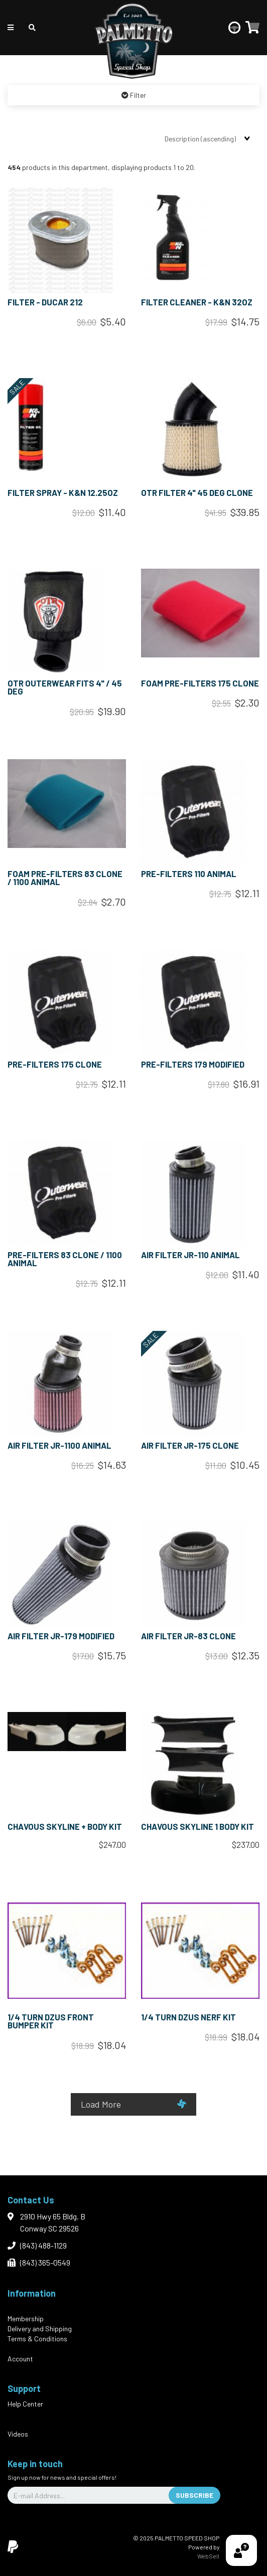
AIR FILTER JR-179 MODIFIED (61, 1636)
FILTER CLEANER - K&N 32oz (196, 302)
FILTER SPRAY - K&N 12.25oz (63, 492)
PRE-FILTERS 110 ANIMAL (188, 874)
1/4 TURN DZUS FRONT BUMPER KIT (51, 2021)
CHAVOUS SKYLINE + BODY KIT (65, 1826)
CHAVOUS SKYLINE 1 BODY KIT (197, 1826)
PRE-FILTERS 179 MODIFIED (192, 1064)
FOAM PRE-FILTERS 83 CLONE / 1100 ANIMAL (65, 878)
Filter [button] (137, 95)
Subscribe (194, 2495)
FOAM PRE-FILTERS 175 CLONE (200, 683)
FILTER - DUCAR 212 (45, 302)
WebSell (208, 2555)
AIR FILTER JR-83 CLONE (188, 1636)
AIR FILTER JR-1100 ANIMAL (59, 1445)
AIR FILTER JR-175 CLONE (190, 1445)
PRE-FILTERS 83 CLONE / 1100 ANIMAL (65, 1259)
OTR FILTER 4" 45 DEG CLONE (197, 492)
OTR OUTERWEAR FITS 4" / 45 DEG (65, 687)
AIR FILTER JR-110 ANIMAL (190, 1255)
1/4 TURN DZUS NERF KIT (188, 2017)
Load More (133, 2104)
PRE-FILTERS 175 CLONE (55, 1064)
